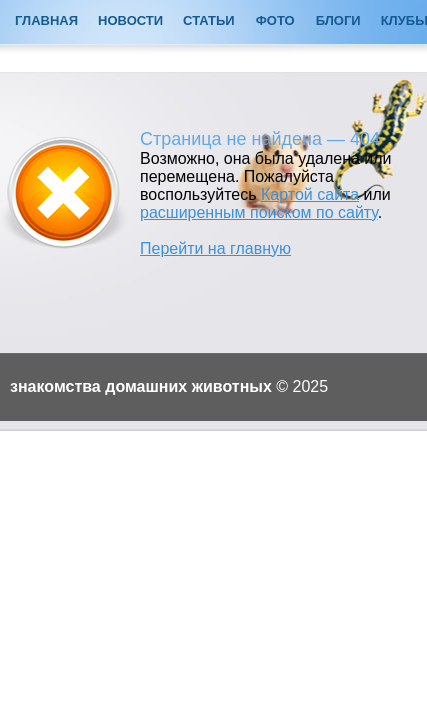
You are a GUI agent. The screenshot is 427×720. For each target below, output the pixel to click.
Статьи (209, 20)
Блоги (338, 20)
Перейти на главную (215, 248)
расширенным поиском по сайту (259, 212)
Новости (130, 20)
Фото (275, 20)
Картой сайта (310, 194)
